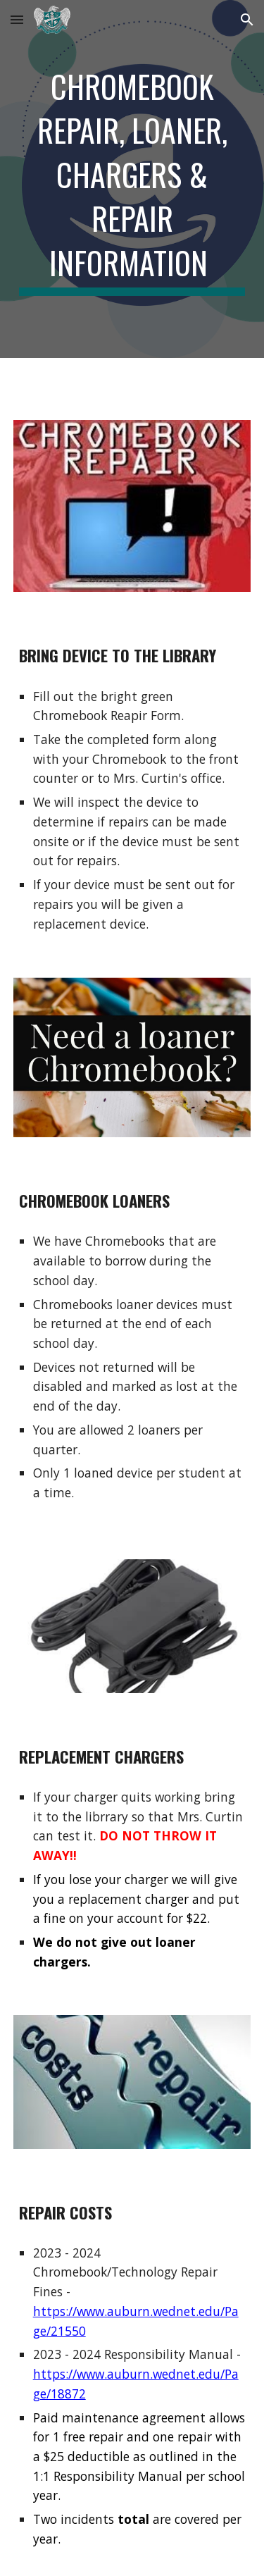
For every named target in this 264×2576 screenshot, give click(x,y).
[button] (17, 19)
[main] (132, 179)
